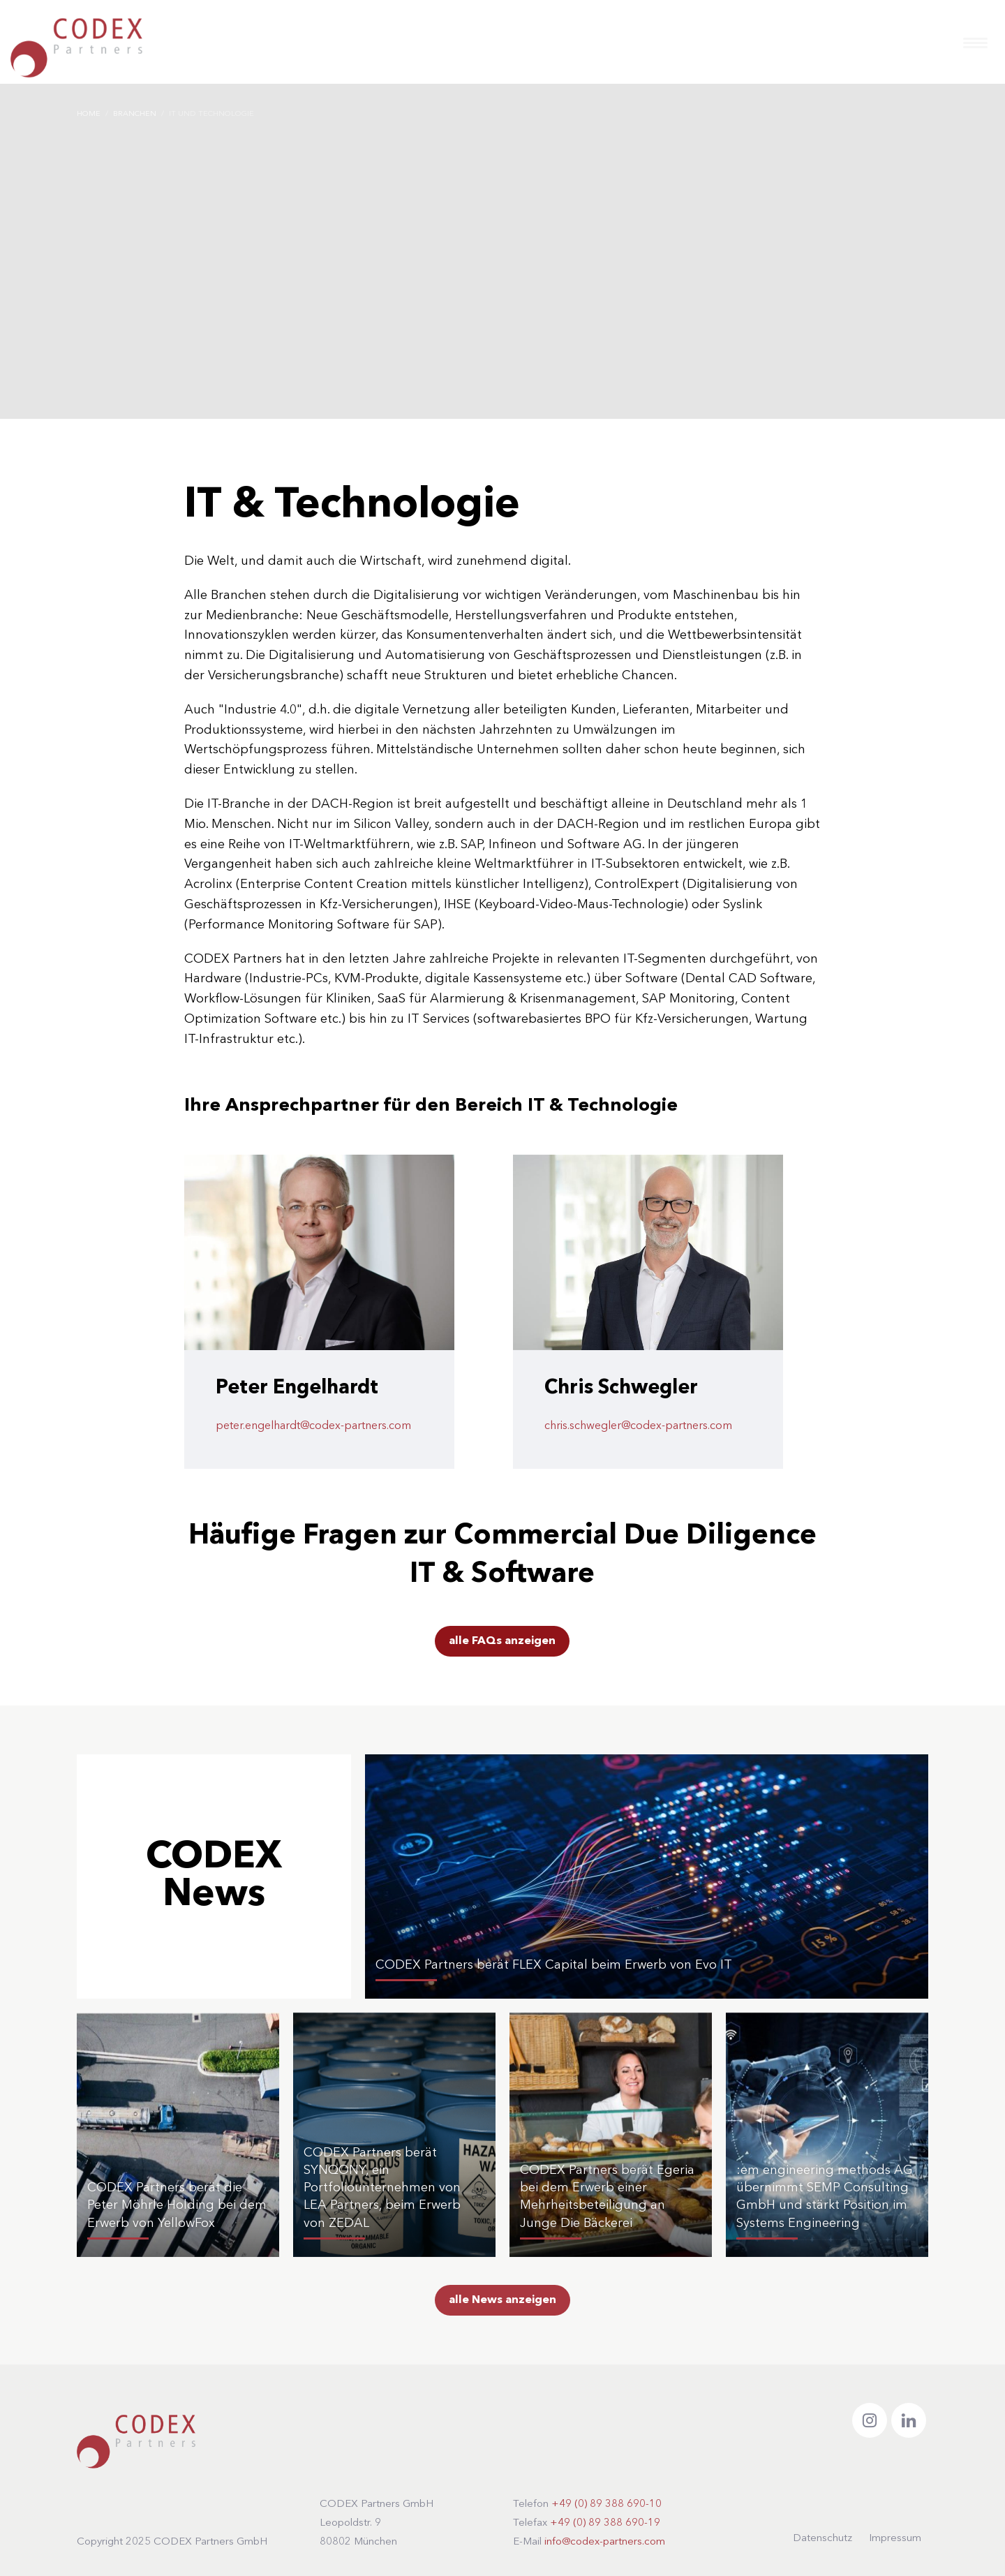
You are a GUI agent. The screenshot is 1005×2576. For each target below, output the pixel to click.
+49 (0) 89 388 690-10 (606, 2504)
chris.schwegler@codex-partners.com (638, 1426)
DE (911, 46)
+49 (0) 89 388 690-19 (605, 2523)
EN (940, 46)
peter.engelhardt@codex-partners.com (313, 1426)
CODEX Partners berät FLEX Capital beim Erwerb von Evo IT (553, 1965)
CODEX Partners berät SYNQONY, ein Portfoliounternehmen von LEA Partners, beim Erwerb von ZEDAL (382, 2188)
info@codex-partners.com (604, 2542)
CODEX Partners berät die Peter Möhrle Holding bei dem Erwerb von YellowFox (177, 2205)
